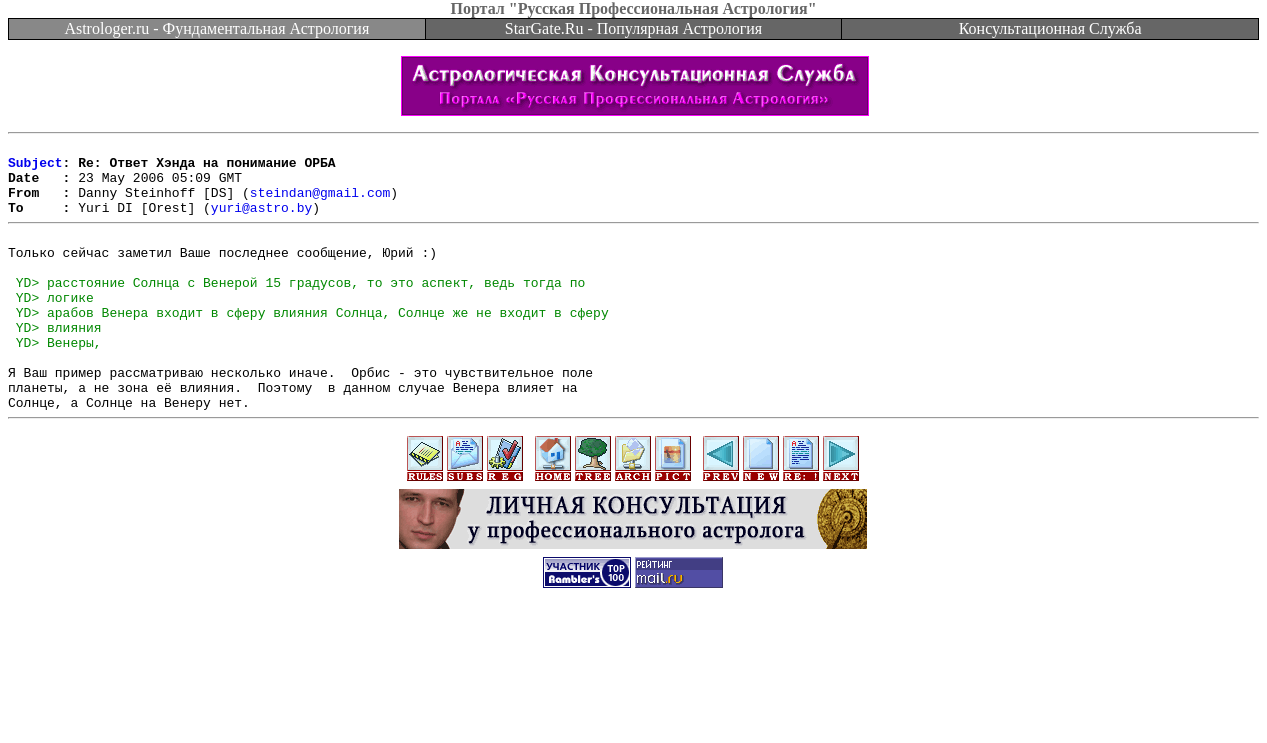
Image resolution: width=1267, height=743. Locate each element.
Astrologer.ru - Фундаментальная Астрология (216, 28)
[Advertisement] (634, 698)
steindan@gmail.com (320, 204)
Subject (35, 168)
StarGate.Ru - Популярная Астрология (633, 28)
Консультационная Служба (1050, 28)
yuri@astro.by (261, 222)
